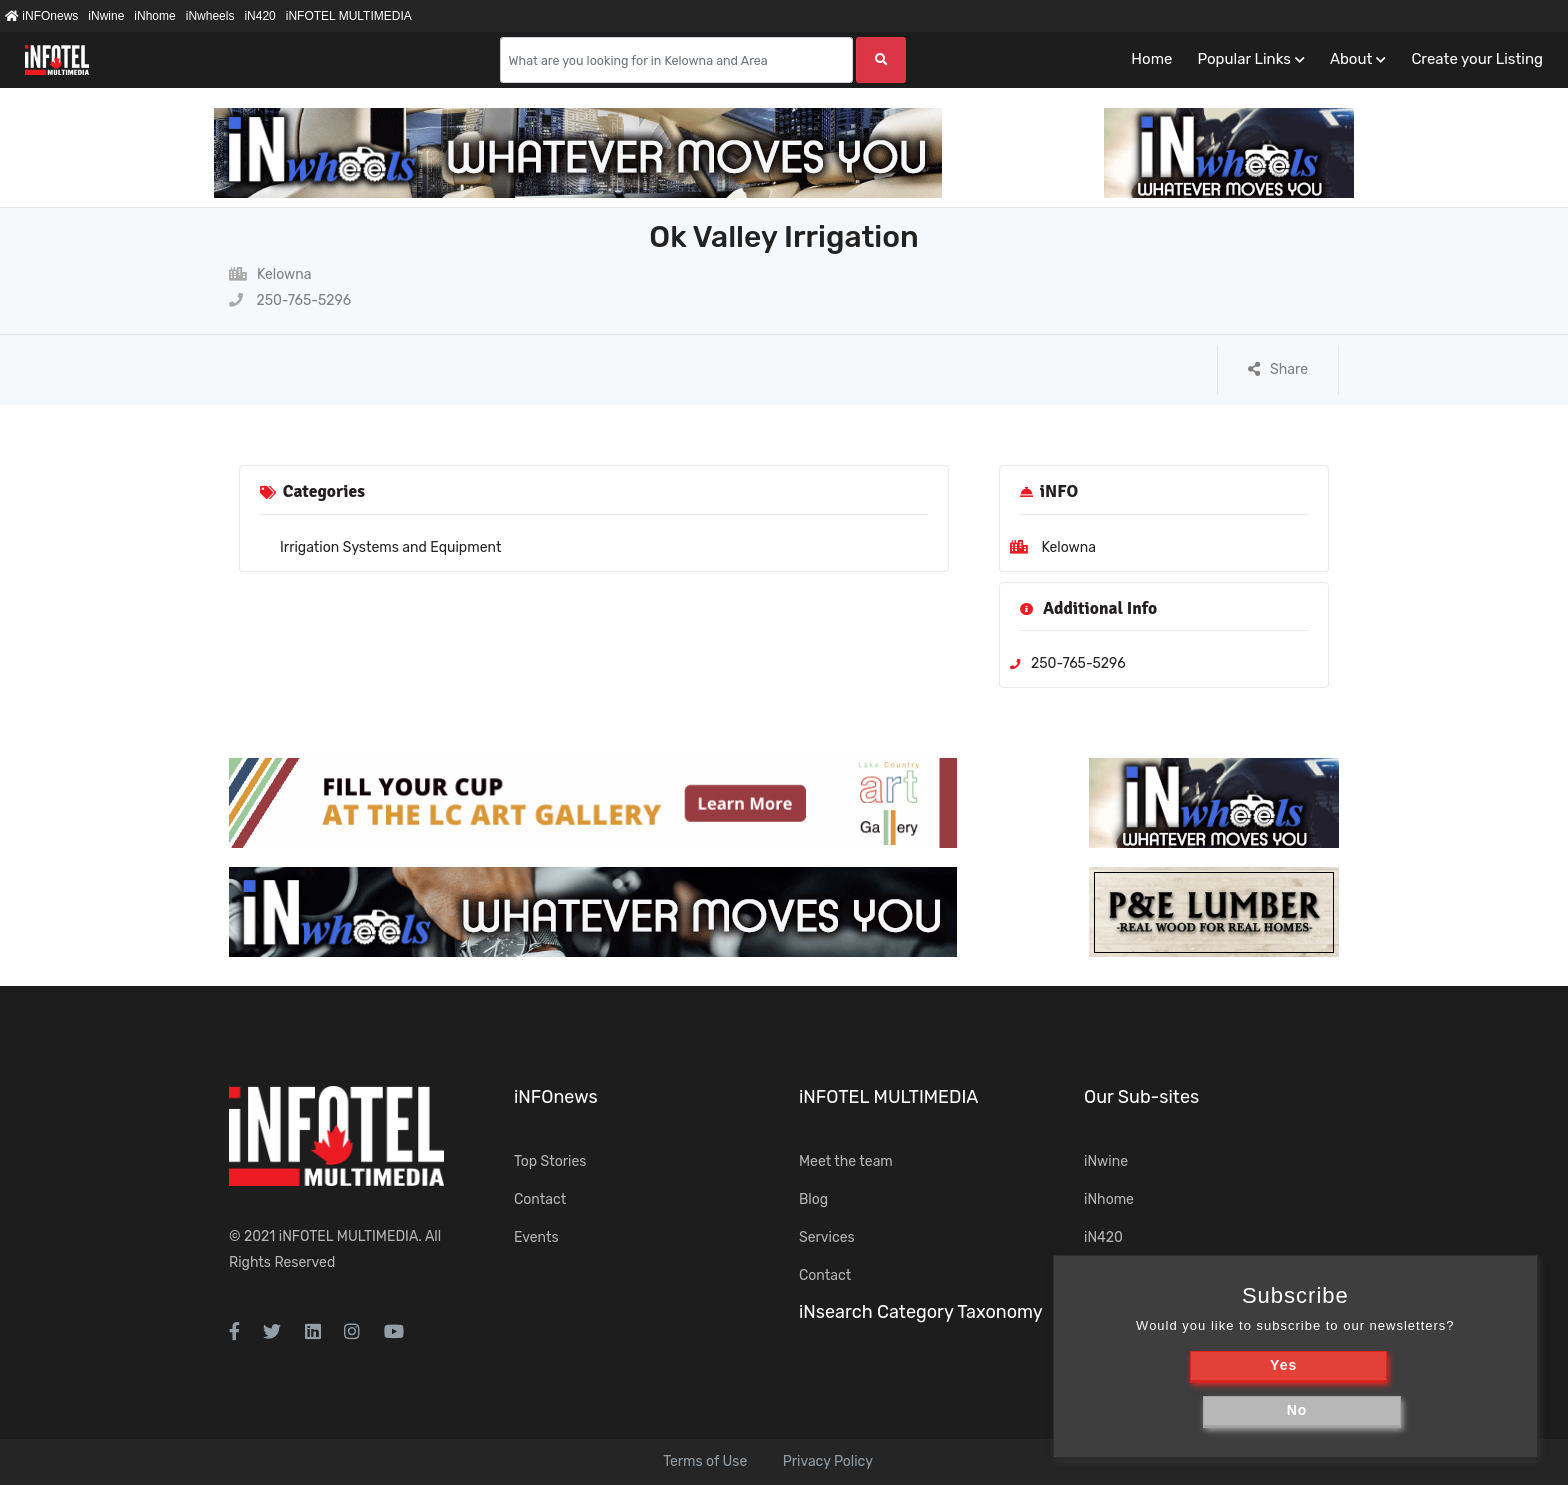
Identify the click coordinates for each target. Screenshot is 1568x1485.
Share (1278, 369)
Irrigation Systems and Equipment (390, 547)
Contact (540, 1199)
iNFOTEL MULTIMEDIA (349, 16)
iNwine (106, 16)
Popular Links (1243, 59)
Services (827, 1237)
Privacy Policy (828, 1461)
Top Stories (550, 1161)
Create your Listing (1477, 59)
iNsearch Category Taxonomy (921, 1312)
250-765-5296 (290, 300)
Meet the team (846, 1161)
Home (1151, 59)
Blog (813, 1199)
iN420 (259, 16)
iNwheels (210, 16)
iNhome (154, 16)
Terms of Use (705, 1461)
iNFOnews (41, 16)
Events (536, 1237)
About (1351, 59)
